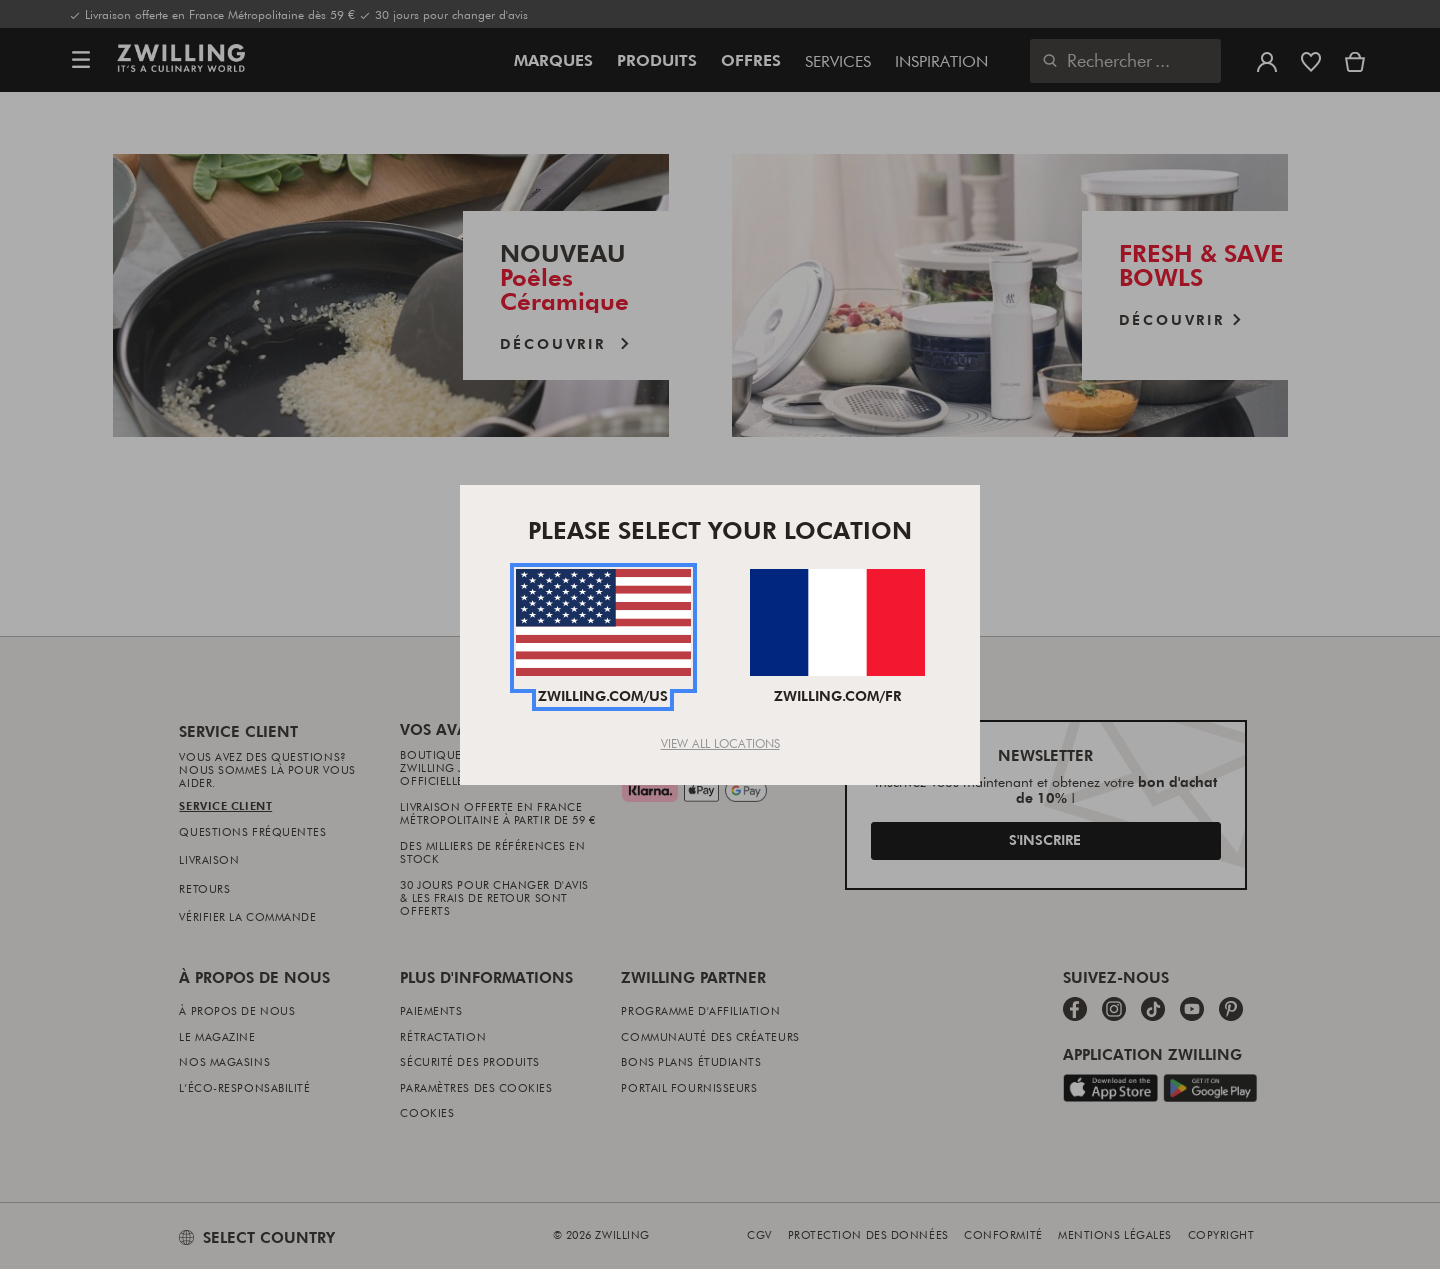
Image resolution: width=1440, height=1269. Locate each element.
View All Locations (720, 743)
